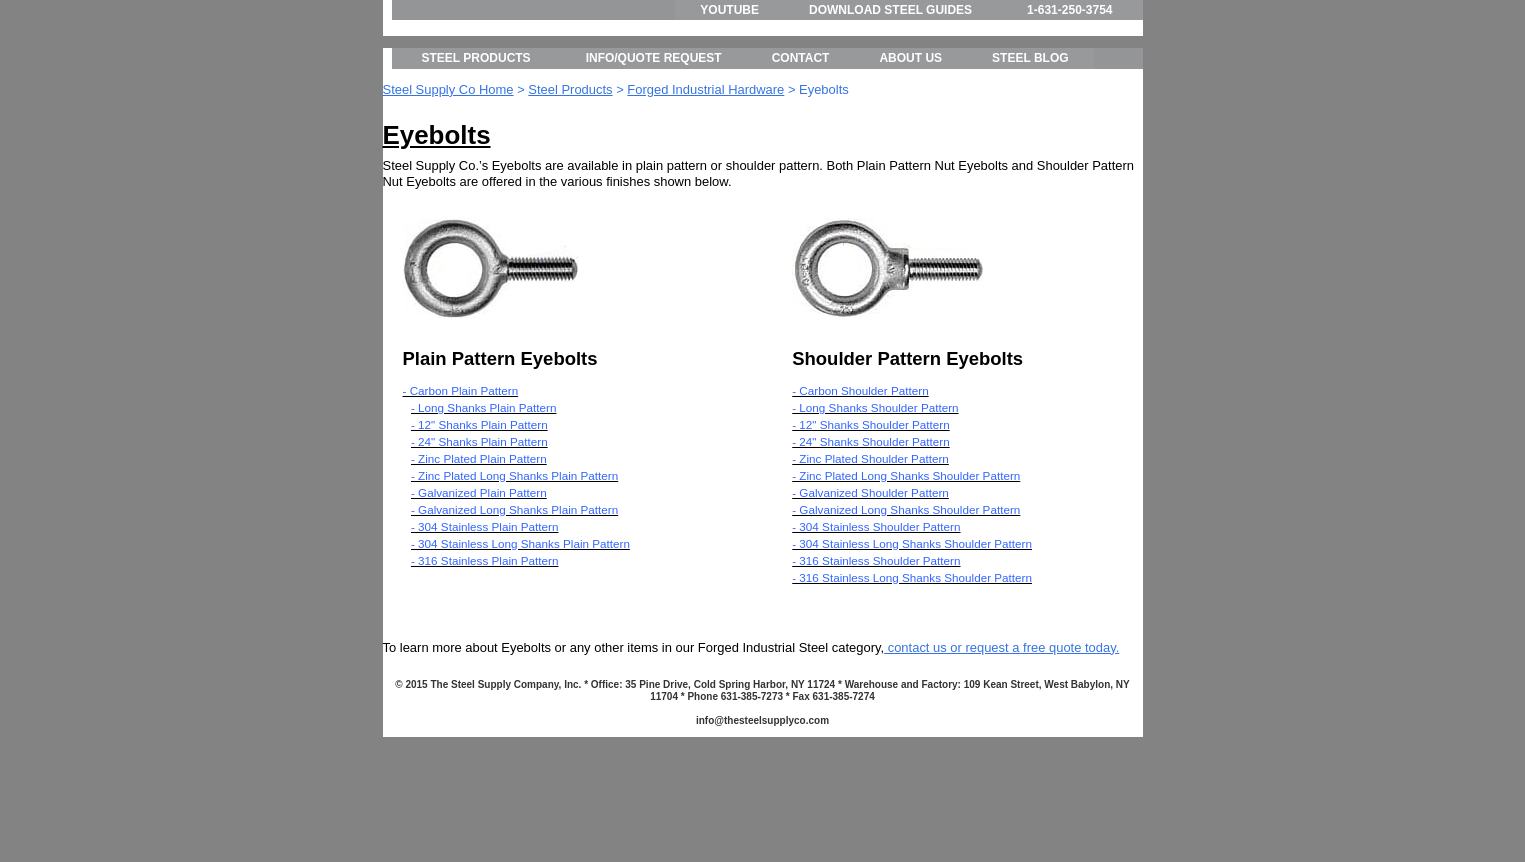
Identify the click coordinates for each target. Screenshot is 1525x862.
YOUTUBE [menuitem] (729, 10)
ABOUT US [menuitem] (910, 150)
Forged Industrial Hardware (705, 180)
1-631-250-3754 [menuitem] (1069, 10)
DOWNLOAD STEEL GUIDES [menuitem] (890, 10)
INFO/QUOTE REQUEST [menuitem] (654, 150)
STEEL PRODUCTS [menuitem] (476, 150)
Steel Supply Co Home (448, 180)
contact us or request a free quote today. (1001, 738)
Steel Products (570, 180)
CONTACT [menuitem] (801, 150)
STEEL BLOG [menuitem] (1030, 150)
